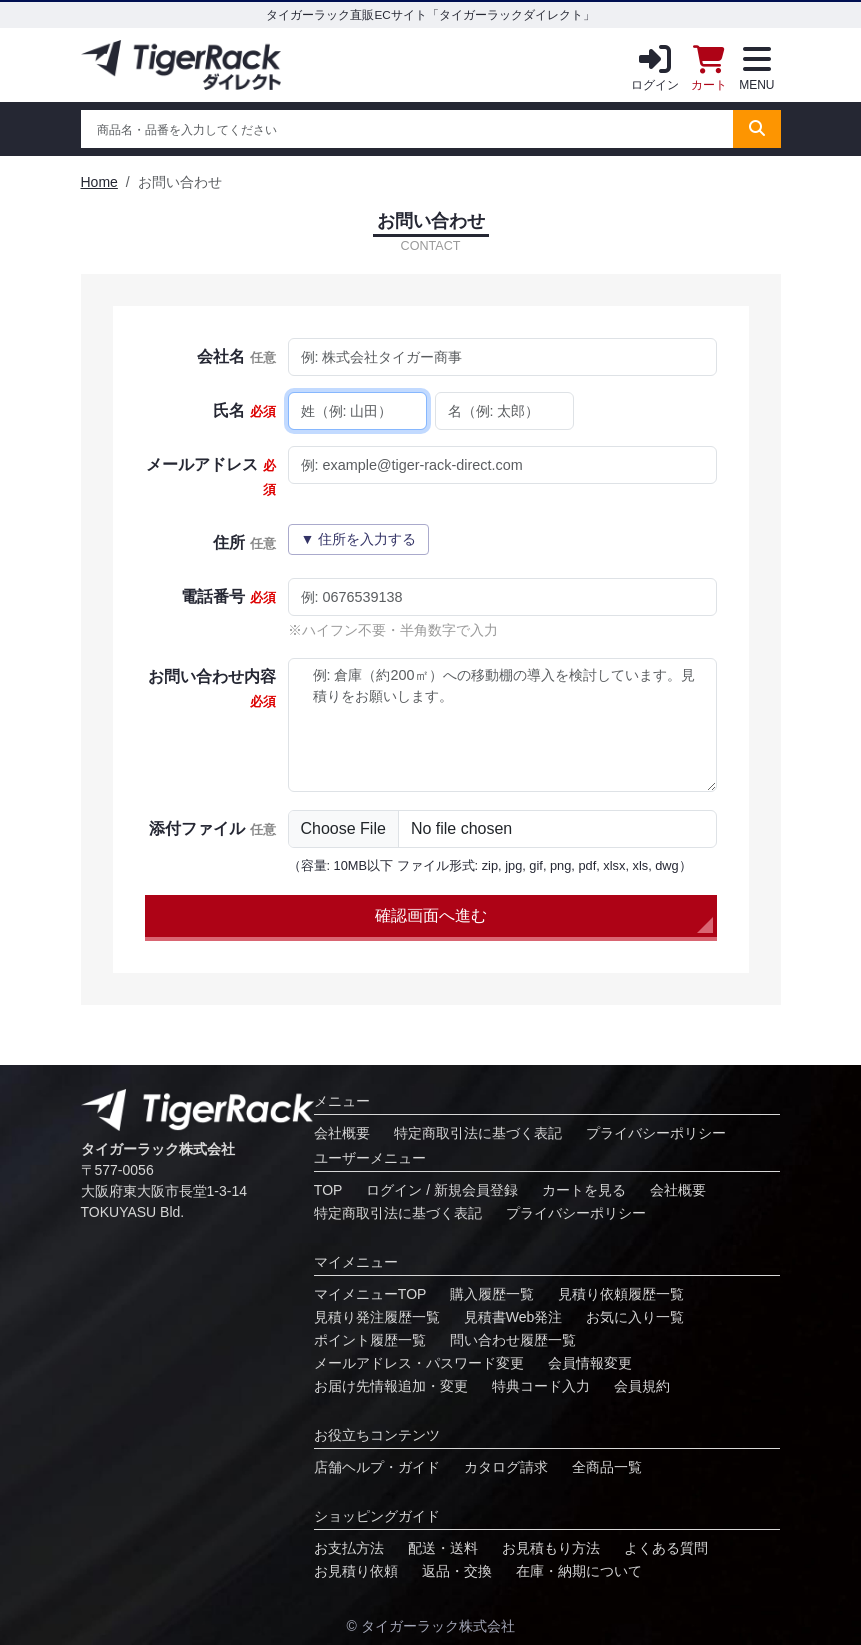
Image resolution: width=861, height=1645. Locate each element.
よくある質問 (666, 1548)
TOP (328, 1190)
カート (709, 64)
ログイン (655, 64)
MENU (756, 64)
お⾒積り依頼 (356, 1571)
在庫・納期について (579, 1571)
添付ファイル (212, 828)
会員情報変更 (590, 1363)
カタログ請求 (506, 1467)
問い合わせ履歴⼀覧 (513, 1340)
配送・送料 (443, 1548)
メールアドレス (210, 476)
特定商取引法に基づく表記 (478, 1133)
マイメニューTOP (370, 1294)
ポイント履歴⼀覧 (370, 1340)
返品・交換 (457, 1571)
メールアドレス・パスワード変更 (419, 1363)
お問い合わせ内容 (212, 688)
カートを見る (584, 1190)
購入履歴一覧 (492, 1294)
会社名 (236, 356)
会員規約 (642, 1386)
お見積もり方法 (551, 1548)
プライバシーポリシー (656, 1133)
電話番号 (228, 596)
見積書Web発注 (513, 1317)
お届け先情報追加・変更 (391, 1386)
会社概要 (342, 1133)
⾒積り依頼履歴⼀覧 (621, 1294)
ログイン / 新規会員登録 (442, 1190)
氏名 (244, 410)
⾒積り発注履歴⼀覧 (377, 1317)
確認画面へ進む (431, 915)
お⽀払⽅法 (349, 1548)
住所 (244, 542)
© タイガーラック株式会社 (430, 1626)
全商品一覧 (607, 1467)
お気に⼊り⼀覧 (635, 1317)
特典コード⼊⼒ (541, 1386)
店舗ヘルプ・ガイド (377, 1467)
